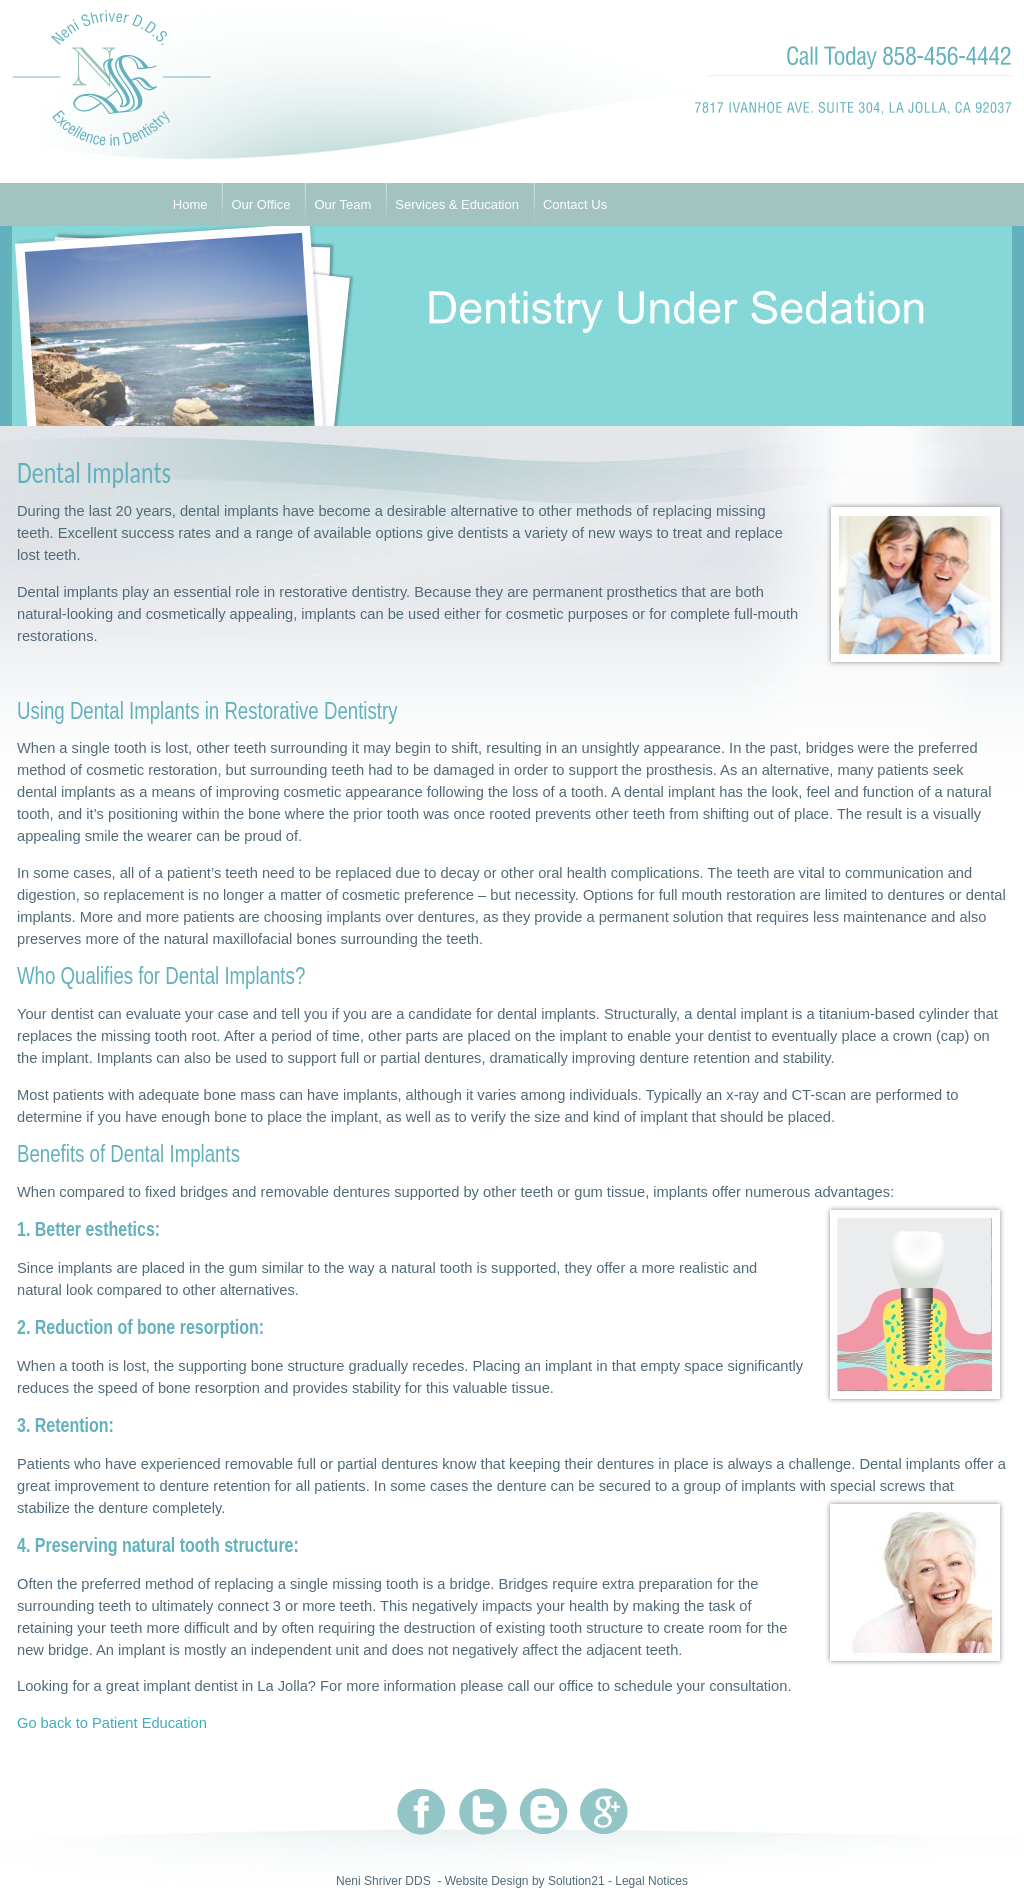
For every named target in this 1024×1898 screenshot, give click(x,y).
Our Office (260, 204)
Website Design (487, 1881)
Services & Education (457, 204)
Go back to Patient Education (112, 1723)
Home (190, 204)
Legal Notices (651, 1881)
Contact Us (575, 204)
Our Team (342, 204)
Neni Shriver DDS (383, 1881)
